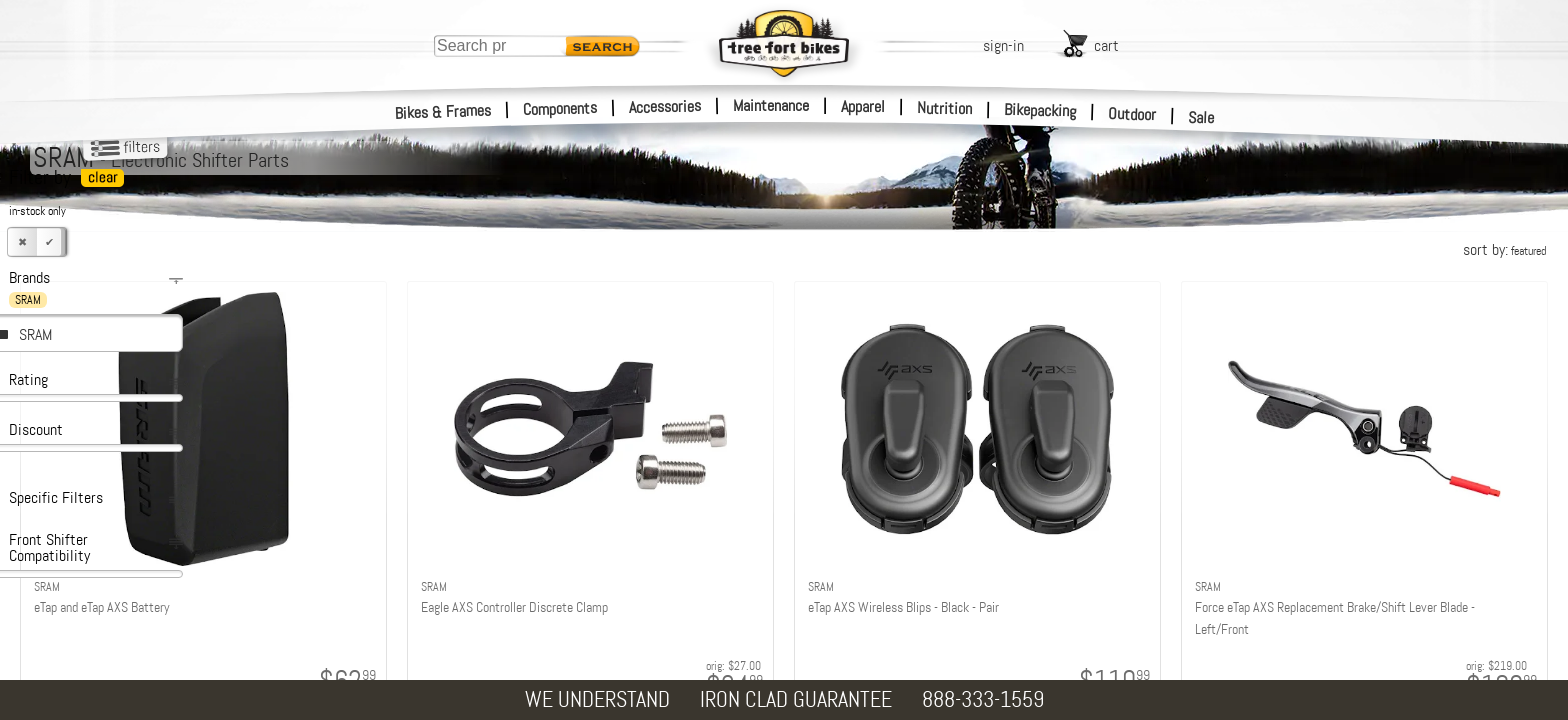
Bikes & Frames (443, 112)
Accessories (665, 106)
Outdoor (1132, 114)
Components (560, 108)
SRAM (35, 334)
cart (1106, 45)
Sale (1201, 118)
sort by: (1504, 249)
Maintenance (771, 105)
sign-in (1003, 45)
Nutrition (944, 108)
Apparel (863, 106)
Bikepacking (1040, 110)
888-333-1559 (983, 699)
